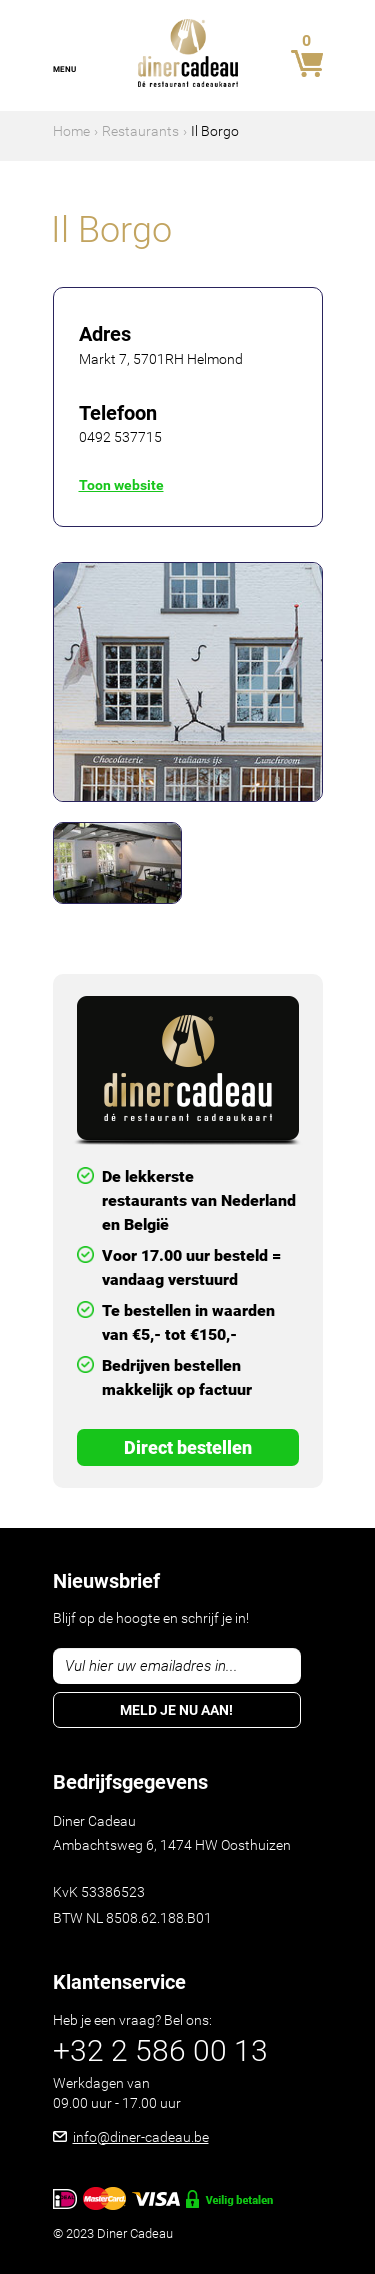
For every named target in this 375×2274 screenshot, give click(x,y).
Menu (64, 69)
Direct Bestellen (188, 1447)
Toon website (121, 485)
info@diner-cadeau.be (141, 2137)
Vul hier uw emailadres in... (151, 1666)
